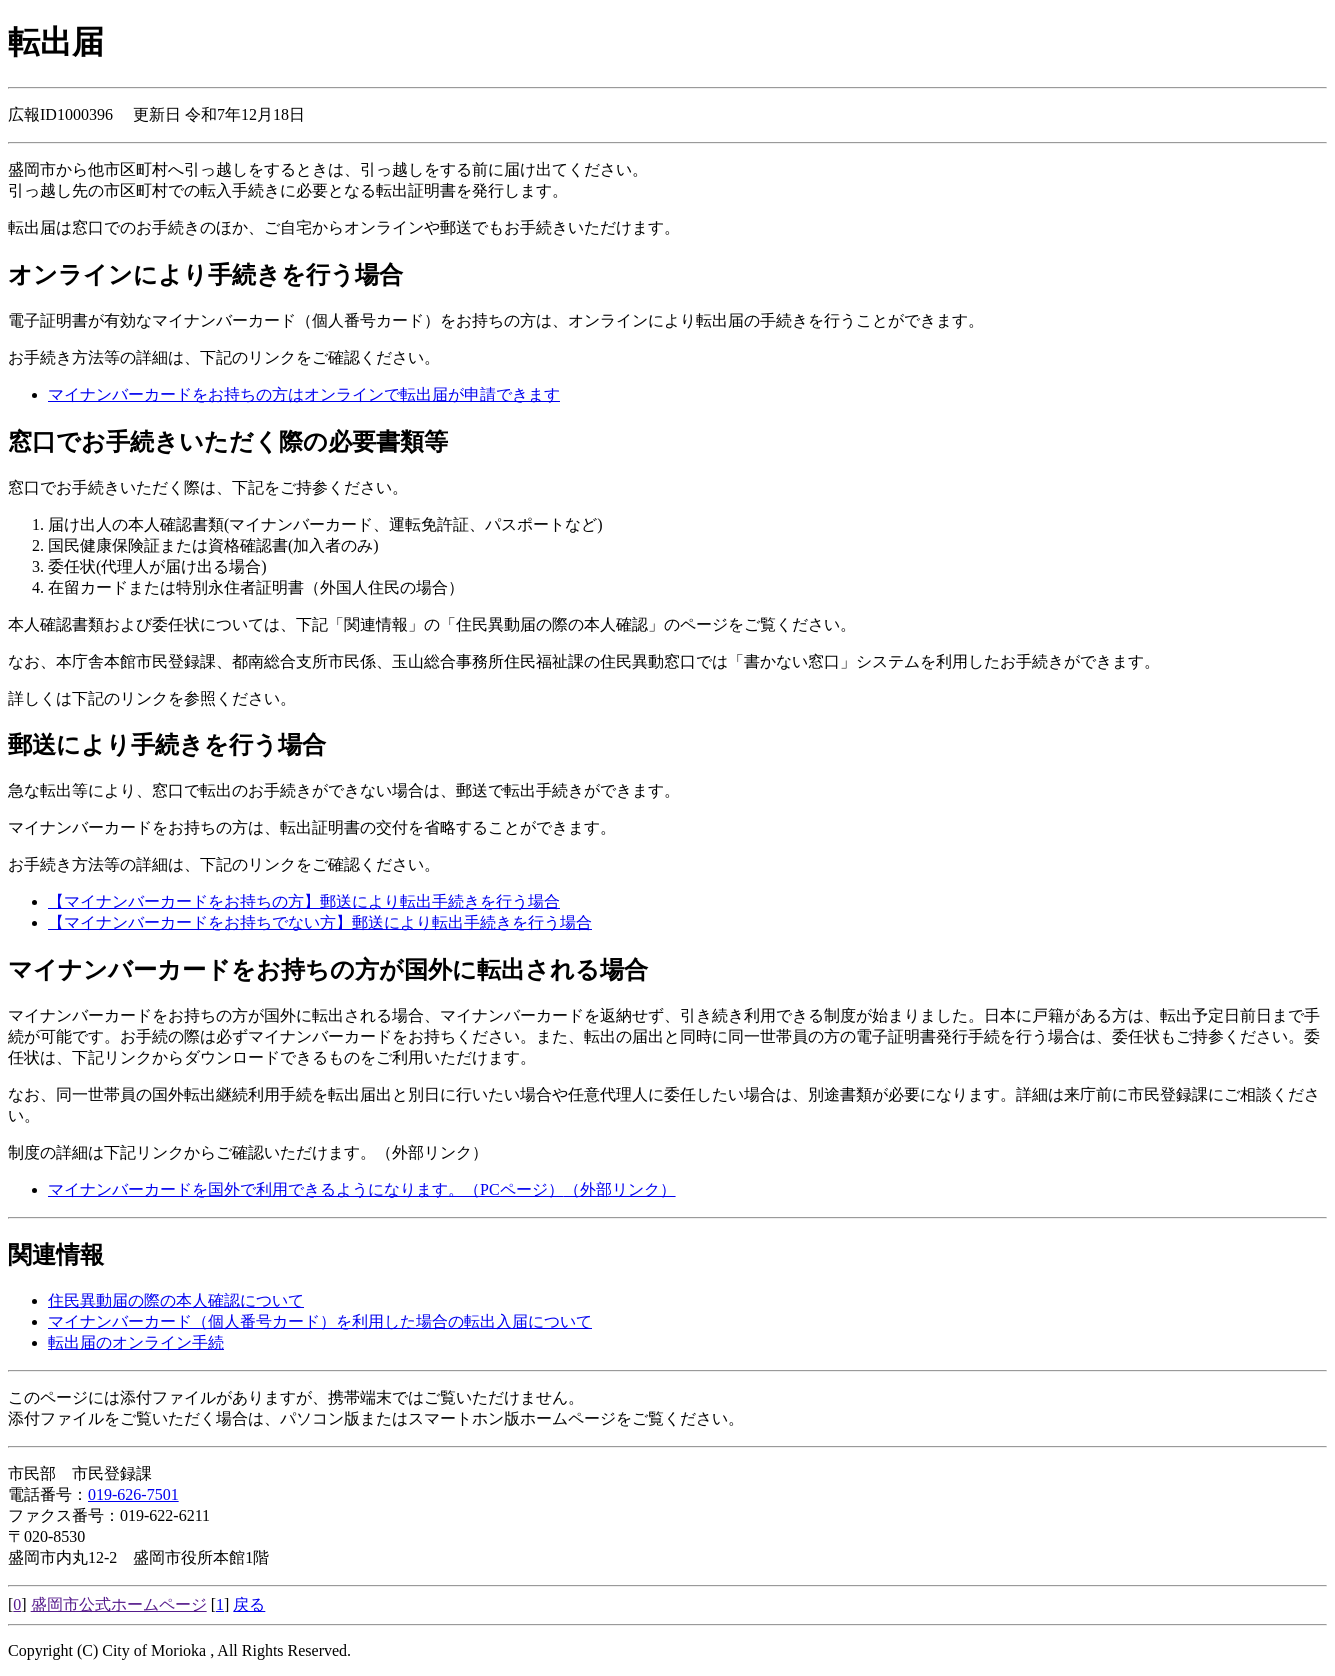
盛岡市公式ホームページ (119, 1604)
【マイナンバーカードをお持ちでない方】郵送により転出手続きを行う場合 (320, 922)
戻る (249, 1604)
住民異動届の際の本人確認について (176, 1300)
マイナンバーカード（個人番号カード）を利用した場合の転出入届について (320, 1321)
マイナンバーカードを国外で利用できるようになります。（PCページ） (362, 1189)
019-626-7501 (133, 1494)
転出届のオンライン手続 (136, 1342)
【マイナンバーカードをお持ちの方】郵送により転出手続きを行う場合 (304, 901)
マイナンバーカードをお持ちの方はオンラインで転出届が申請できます (304, 394)
